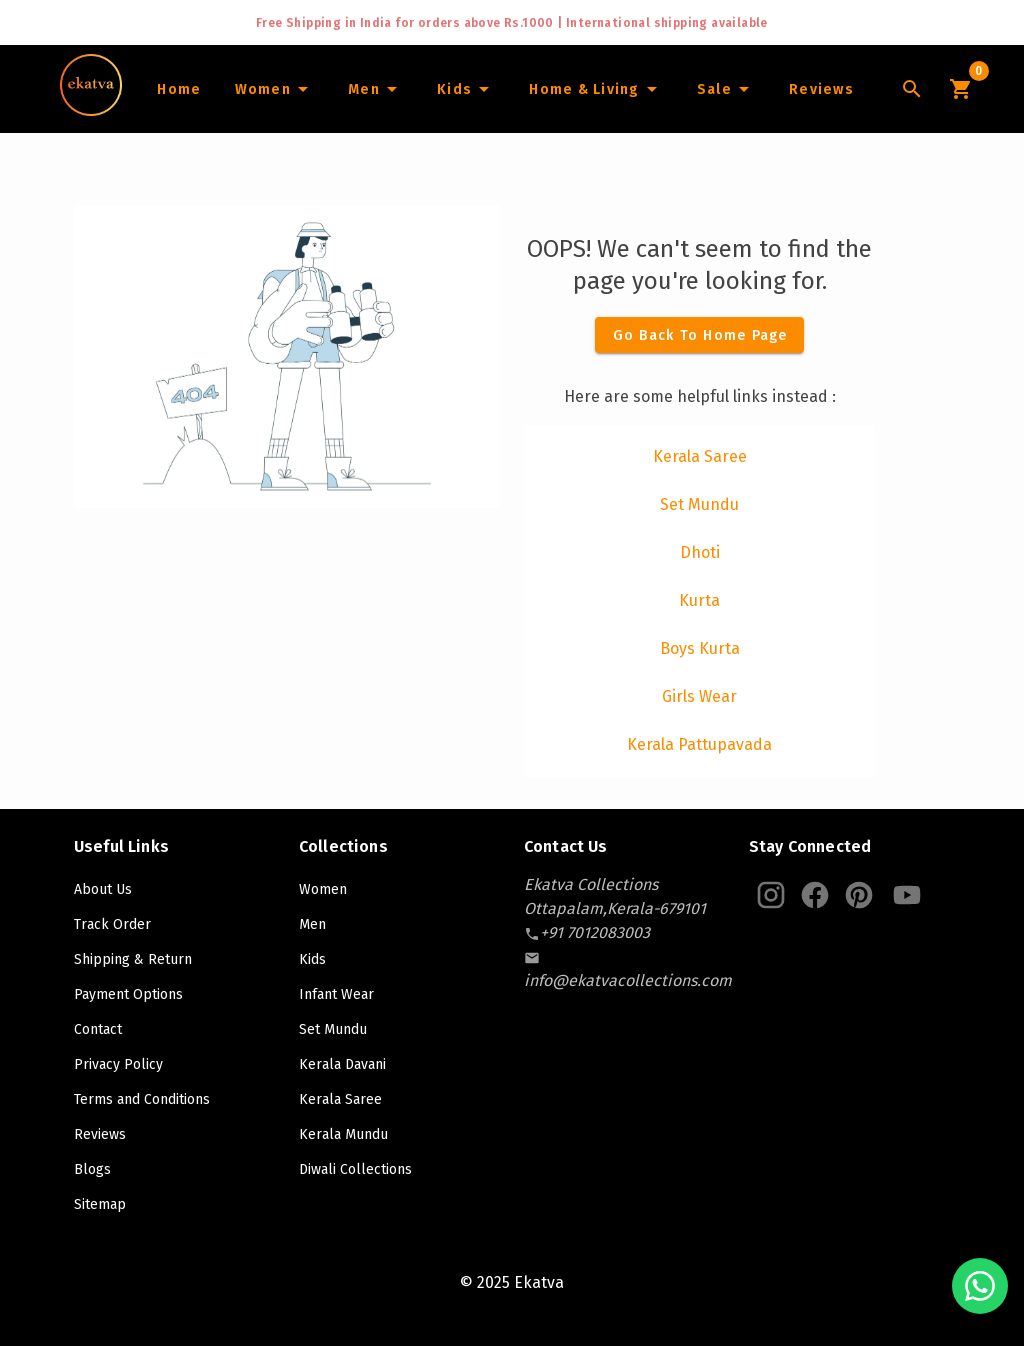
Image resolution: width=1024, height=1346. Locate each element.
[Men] (375, 89)
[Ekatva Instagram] (771, 895)
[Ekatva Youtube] (907, 895)
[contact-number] (595, 932)
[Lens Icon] (912, 89)
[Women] (274, 89)
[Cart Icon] (960, 89)
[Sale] (726, 89)
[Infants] (466, 89)
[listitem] (699, 457)
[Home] (178, 89)
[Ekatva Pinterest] (859, 895)
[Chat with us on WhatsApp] (980, 1286)
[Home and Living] (596, 89)
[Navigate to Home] (91, 109)
